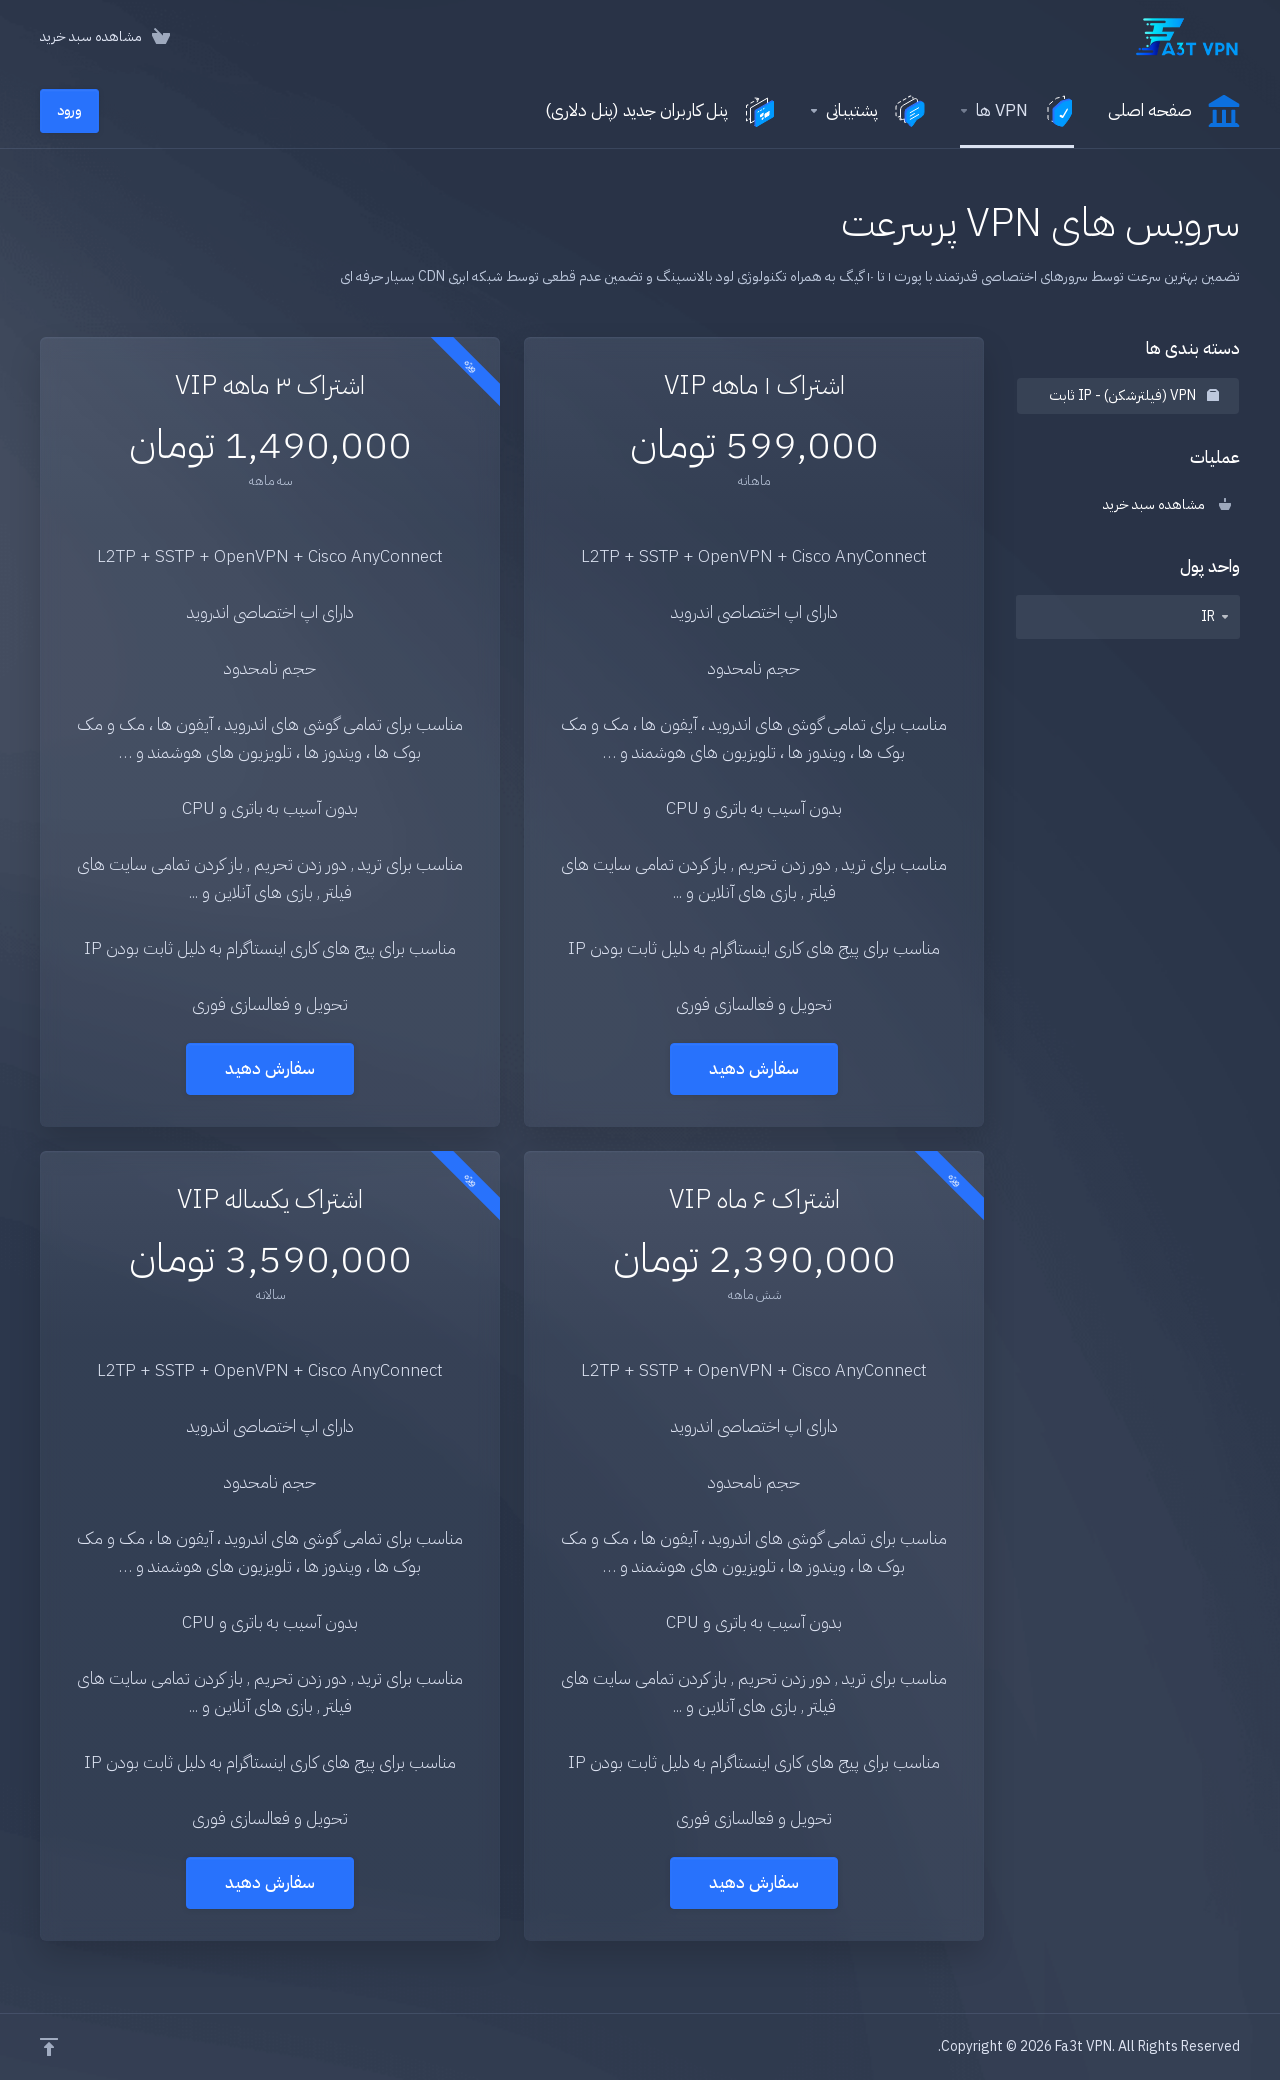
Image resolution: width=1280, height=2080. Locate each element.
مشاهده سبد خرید (1167, 504)
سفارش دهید (754, 1068)
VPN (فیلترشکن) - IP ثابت (1134, 395)
